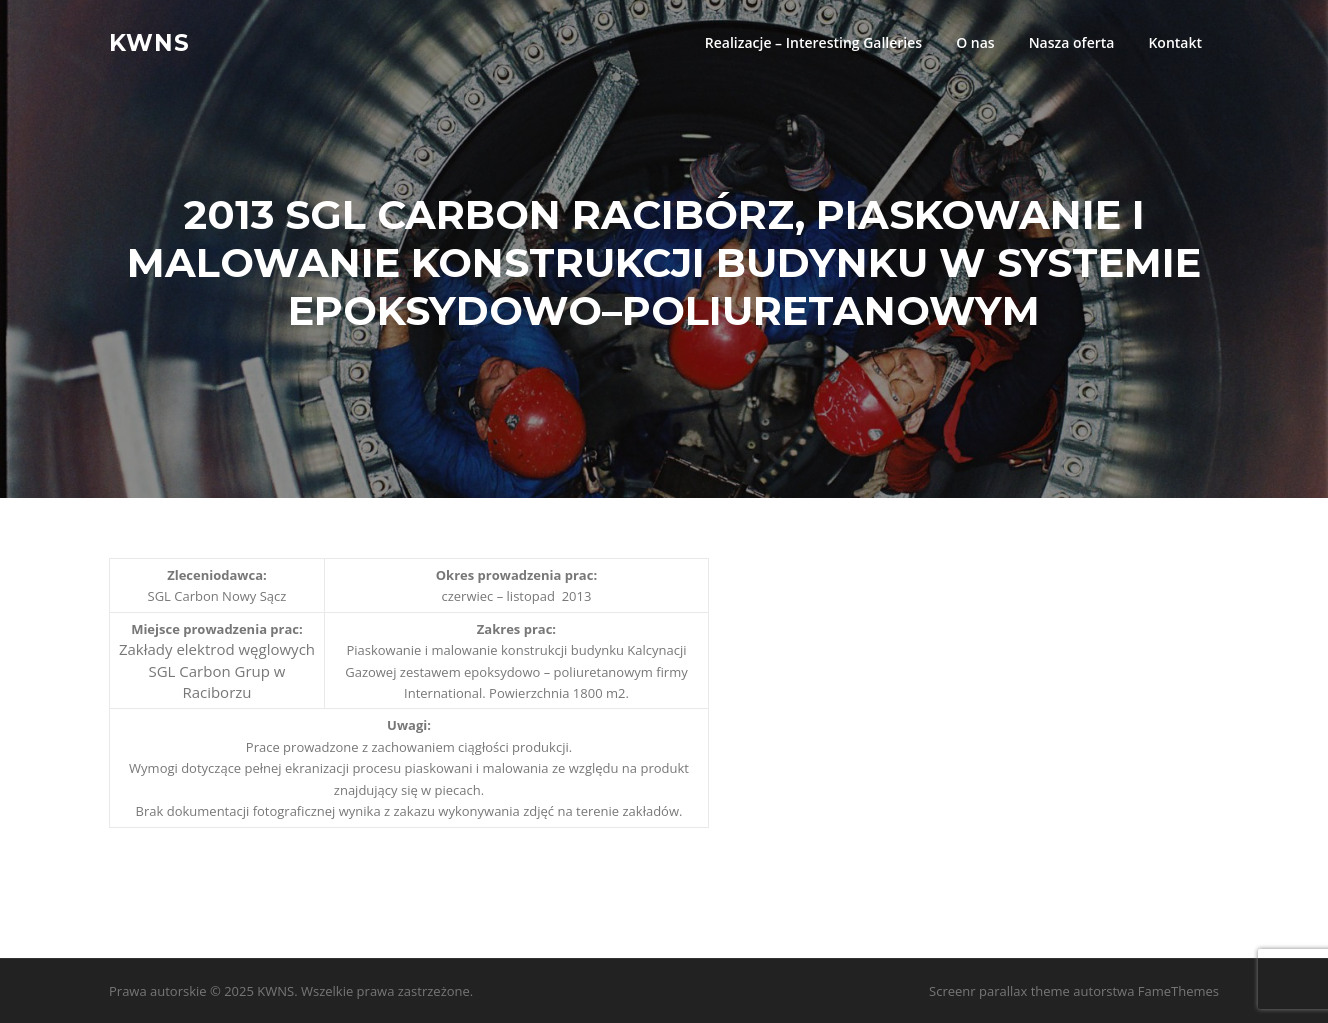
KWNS (149, 42)
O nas (975, 42)
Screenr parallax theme (999, 991)
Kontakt (1175, 42)
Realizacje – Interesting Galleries (813, 42)
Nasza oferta (1072, 42)
